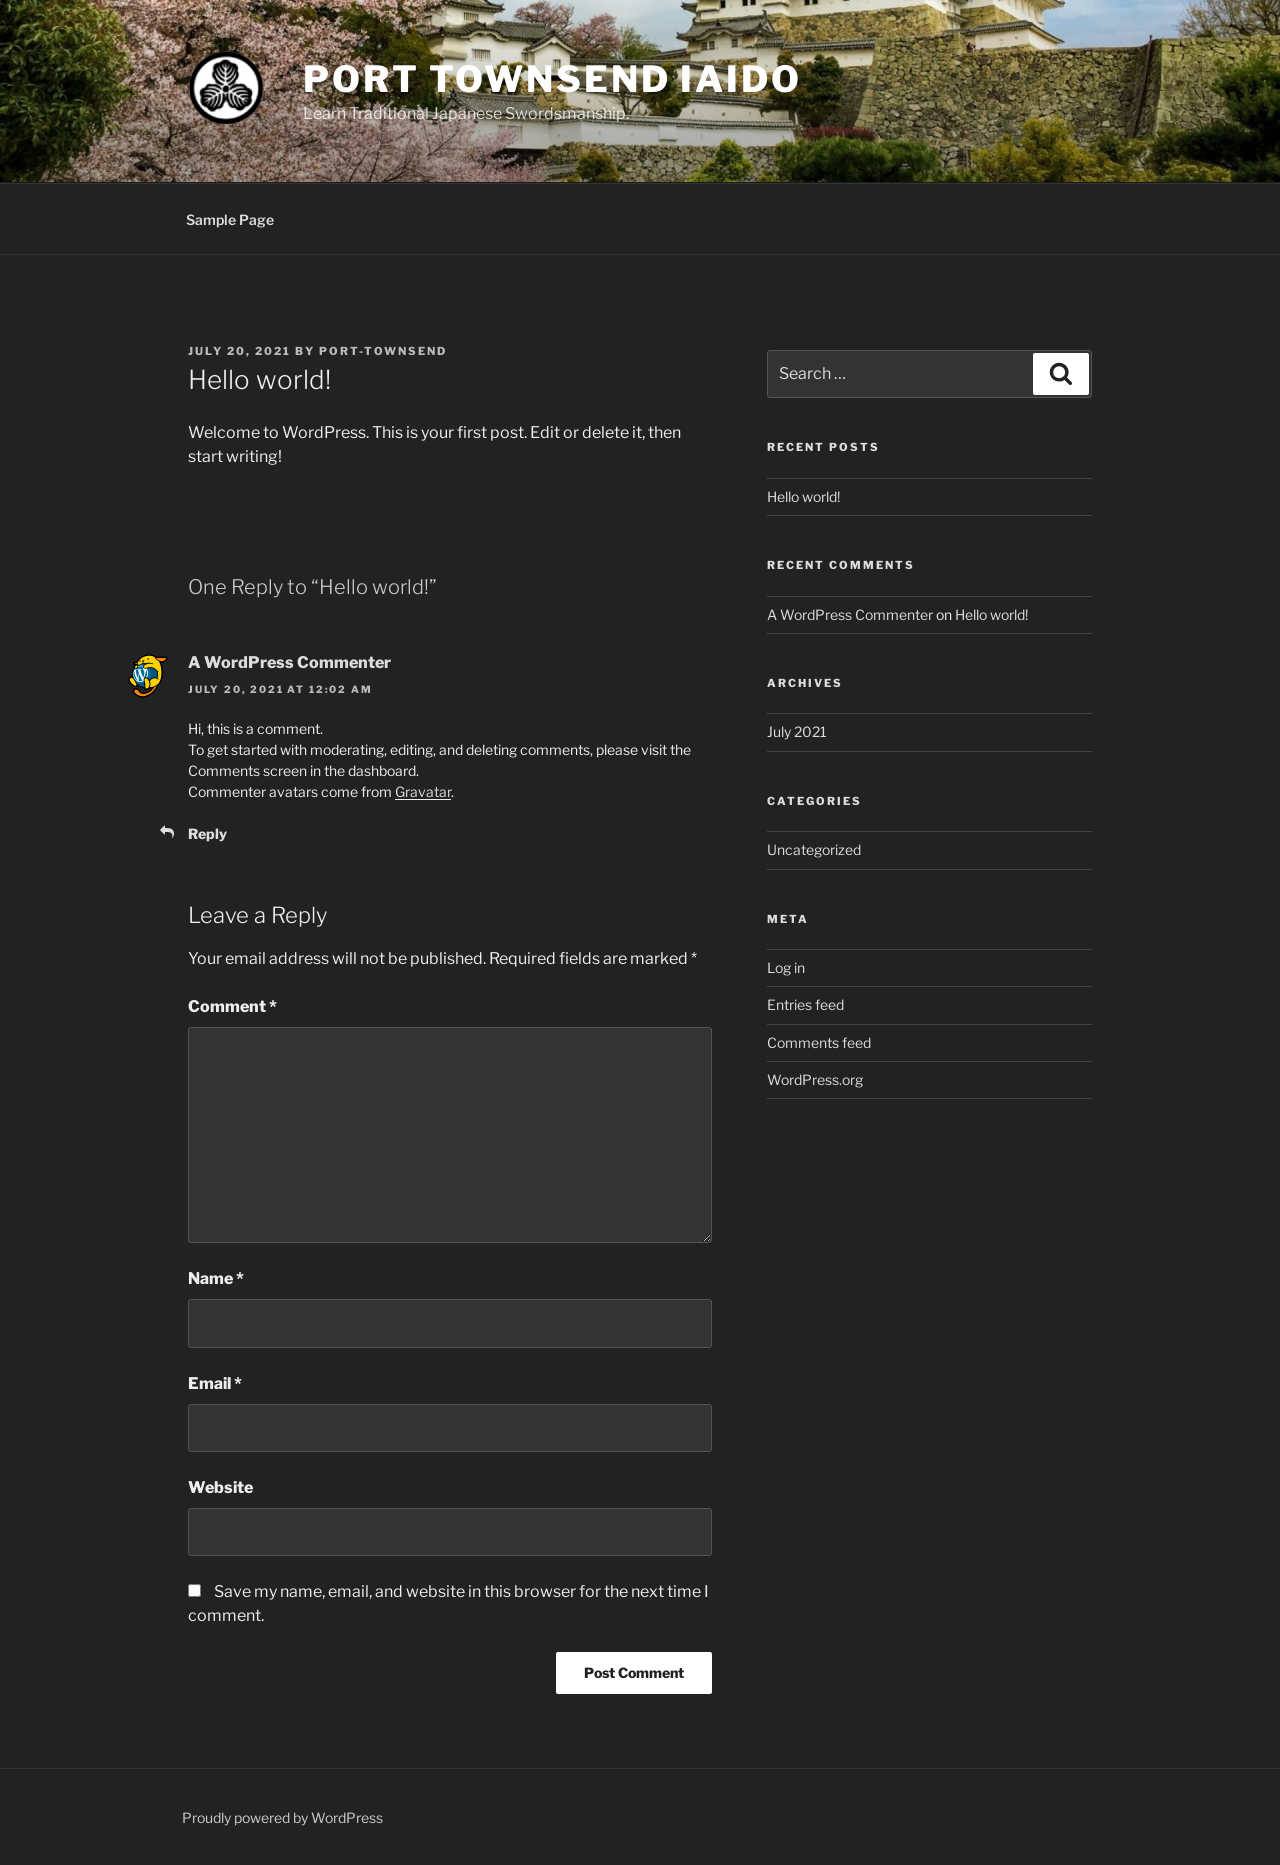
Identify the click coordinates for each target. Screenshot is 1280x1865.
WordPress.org (815, 1079)
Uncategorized (814, 849)
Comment (232, 1006)
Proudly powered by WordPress (282, 1817)
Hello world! (803, 496)
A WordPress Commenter (289, 662)
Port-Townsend (383, 351)
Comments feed (819, 1042)
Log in (786, 967)
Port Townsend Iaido (552, 79)
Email (215, 1383)
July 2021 (797, 731)
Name (216, 1278)
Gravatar (423, 791)
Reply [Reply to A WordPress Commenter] (207, 833)
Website (220, 1487)
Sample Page (230, 219)
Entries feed (805, 1004)
